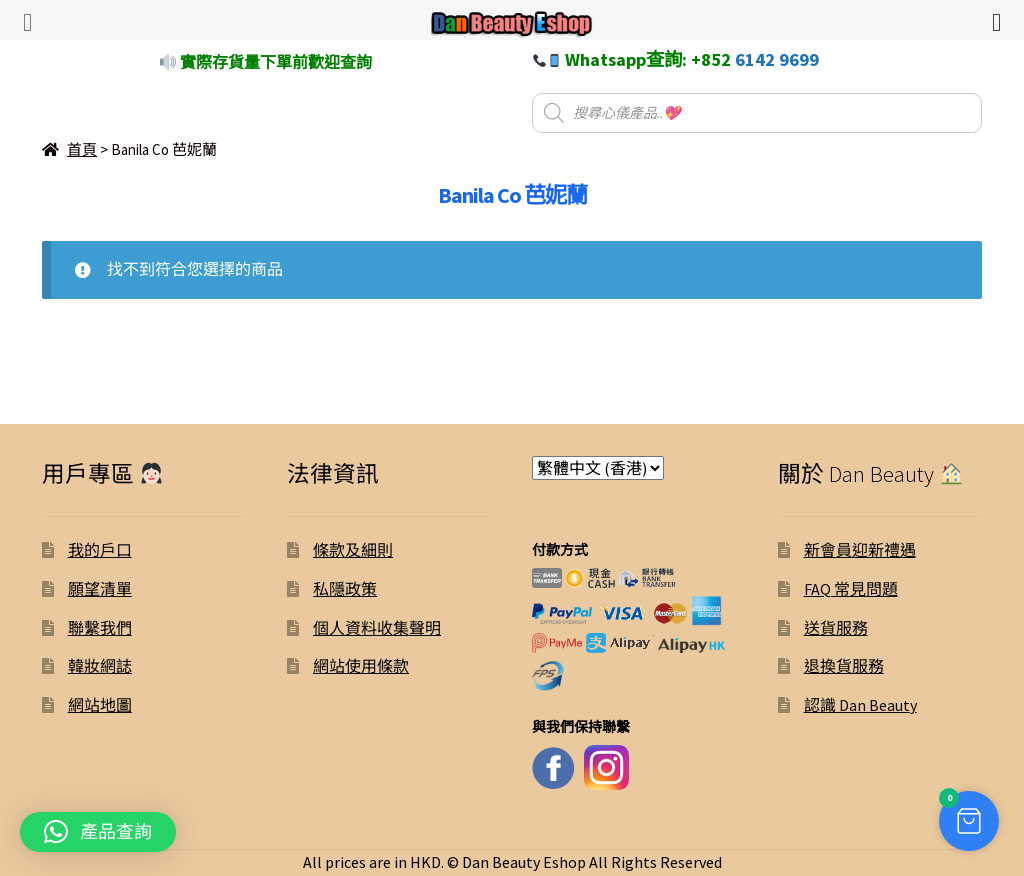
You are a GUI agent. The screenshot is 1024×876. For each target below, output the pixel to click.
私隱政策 (345, 589)
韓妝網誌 (100, 666)
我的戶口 (100, 550)
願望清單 (100, 589)
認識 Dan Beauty (860, 705)
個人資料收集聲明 (377, 628)
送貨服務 (836, 628)
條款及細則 (353, 550)
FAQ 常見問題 (851, 589)
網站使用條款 (361, 666)
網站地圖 (100, 705)
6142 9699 (777, 59)
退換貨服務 (844, 666)
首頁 (82, 149)
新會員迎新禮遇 (860, 550)
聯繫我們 (100, 628)
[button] (98, 832)
